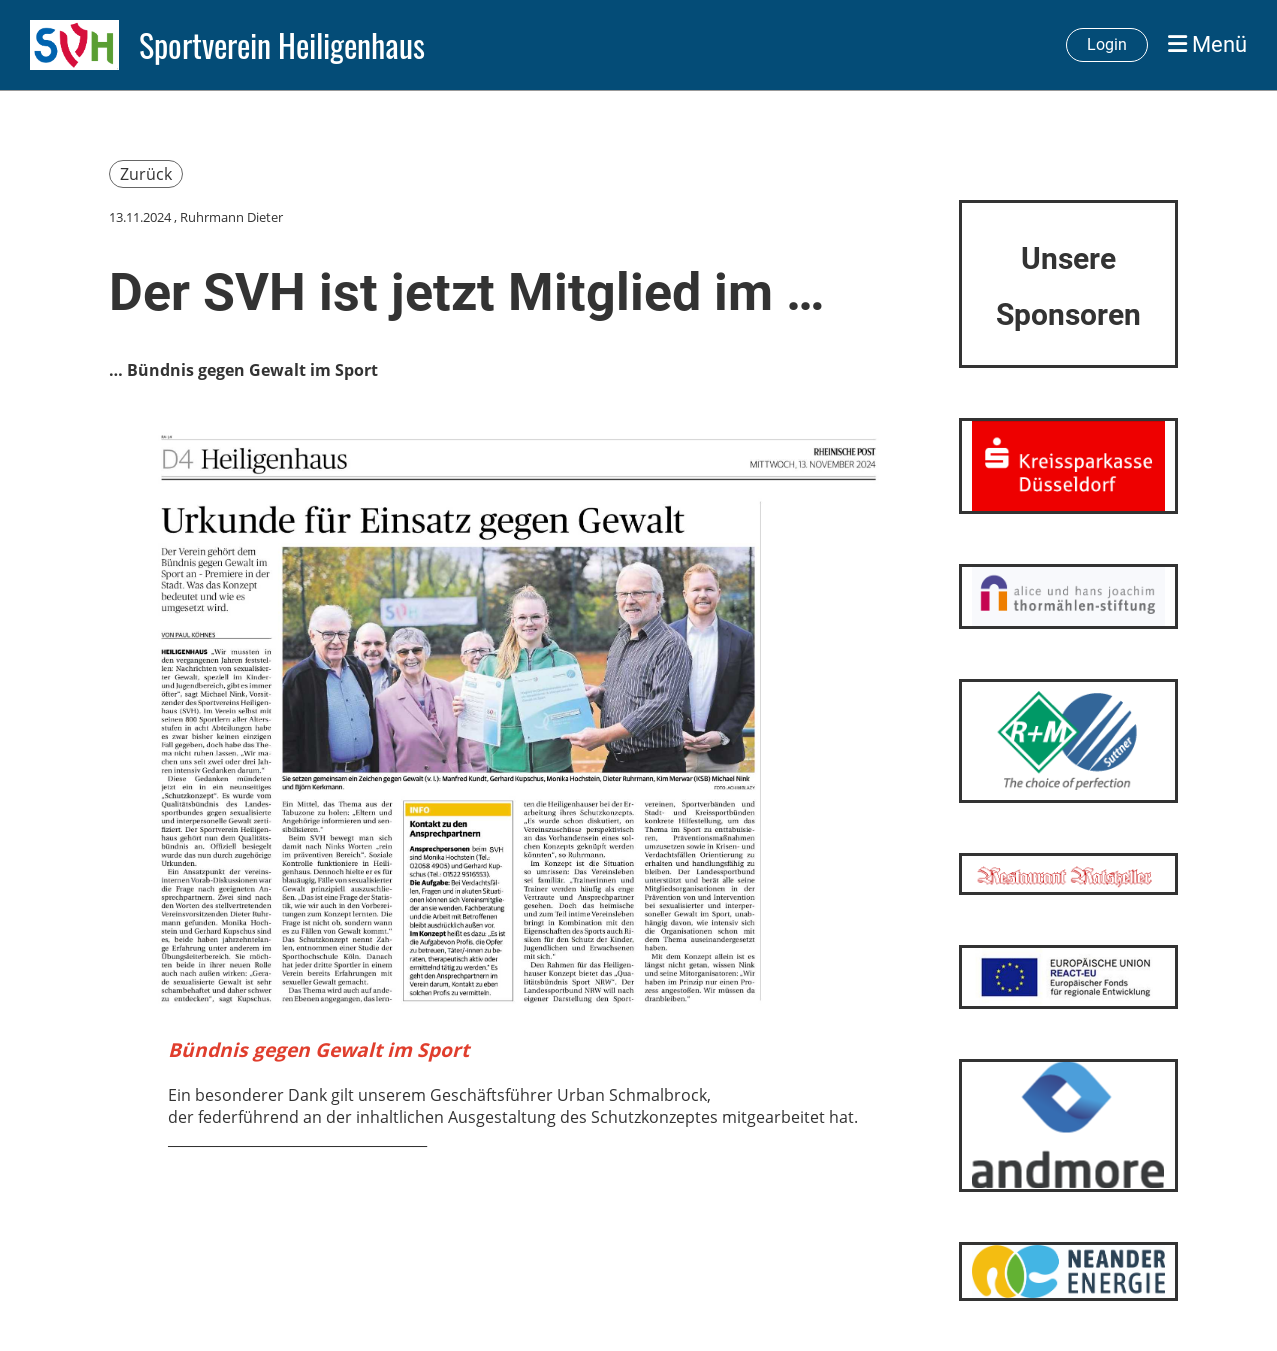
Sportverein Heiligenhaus (282, 45)
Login (1107, 44)
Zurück (146, 174)
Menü (1207, 44)
